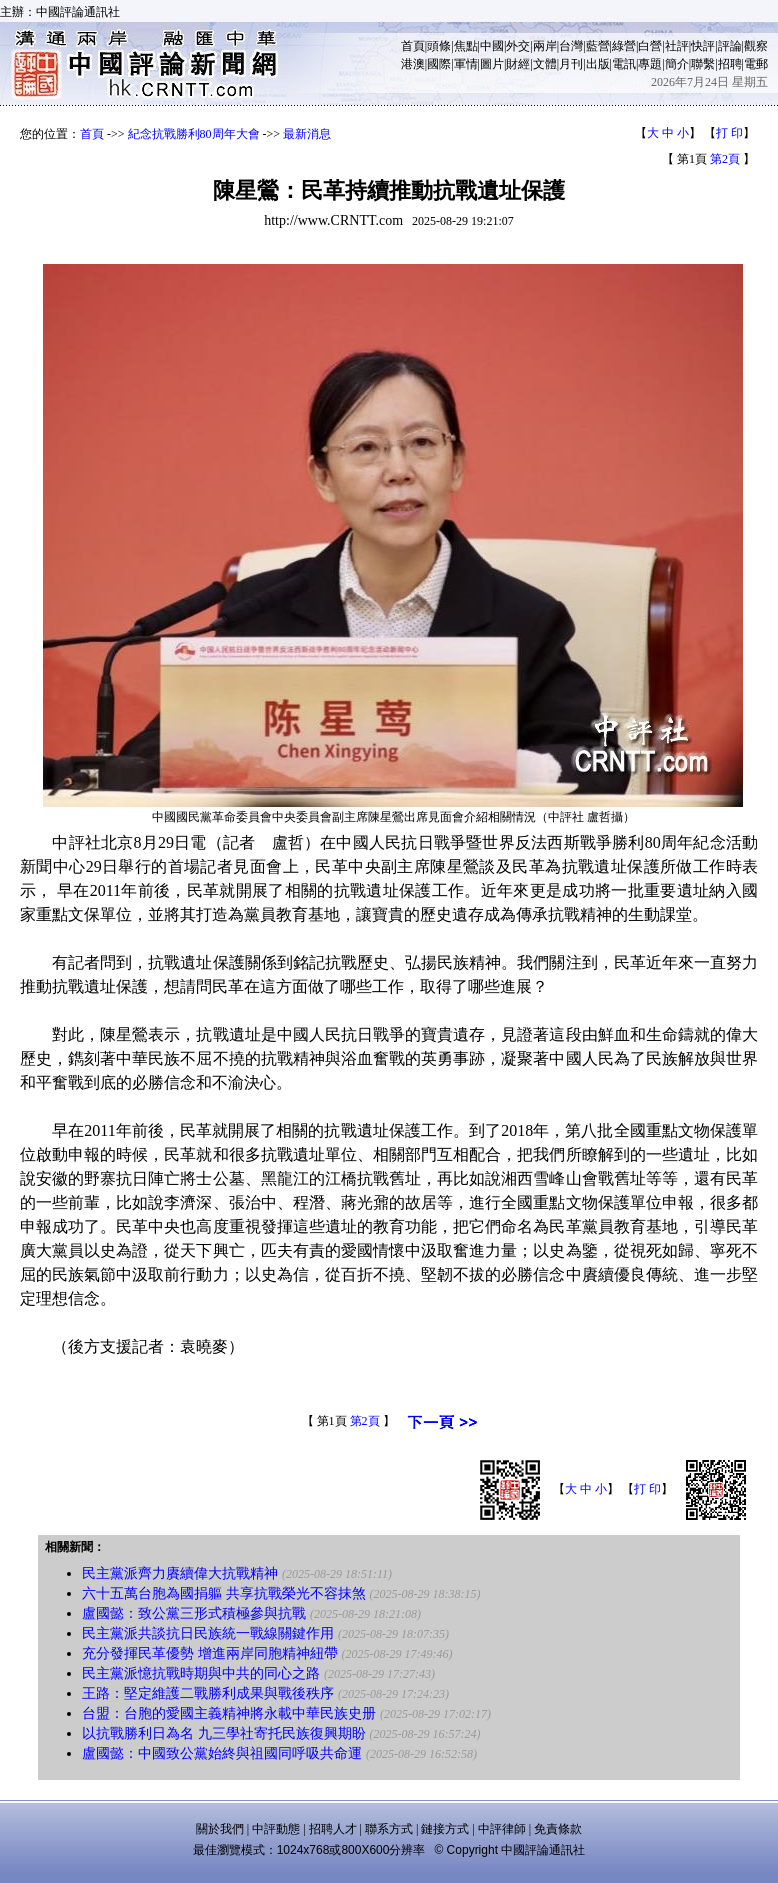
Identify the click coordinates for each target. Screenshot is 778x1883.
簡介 (677, 64)
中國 (492, 46)
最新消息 (307, 134)
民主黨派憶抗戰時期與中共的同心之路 (201, 1673)
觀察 (756, 46)
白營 (650, 46)
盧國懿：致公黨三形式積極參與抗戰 (194, 1613)
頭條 (439, 46)
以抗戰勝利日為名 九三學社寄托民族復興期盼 (224, 1733)
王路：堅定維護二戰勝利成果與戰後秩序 (208, 1693)
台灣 (571, 46)
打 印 (729, 133)
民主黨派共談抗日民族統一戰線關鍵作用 (208, 1633)
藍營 (598, 46)
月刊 (571, 64)
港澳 (413, 64)
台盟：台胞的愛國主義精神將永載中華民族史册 (229, 1713)
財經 (518, 64)
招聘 (730, 64)
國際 (439, 64)
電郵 (756, 64)
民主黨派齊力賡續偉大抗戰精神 (180, 1573)
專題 (650, 64)
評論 (730, 46)
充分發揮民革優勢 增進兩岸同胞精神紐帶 (210, 1653)
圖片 (492, 64)
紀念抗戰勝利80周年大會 (194, 134)
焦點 (466, 46)
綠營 (624, 46)
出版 (598, 64)
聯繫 (703, 64)
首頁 (413, 46)
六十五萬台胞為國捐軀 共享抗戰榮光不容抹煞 (224, 1593)
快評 (703, 46)
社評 (677, 46)
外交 (518, 46)
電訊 (624, 64)
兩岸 (545, 46)
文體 (545, 64)
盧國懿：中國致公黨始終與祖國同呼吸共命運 (222, 1753)
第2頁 (725, 159)
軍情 (466, 64)
